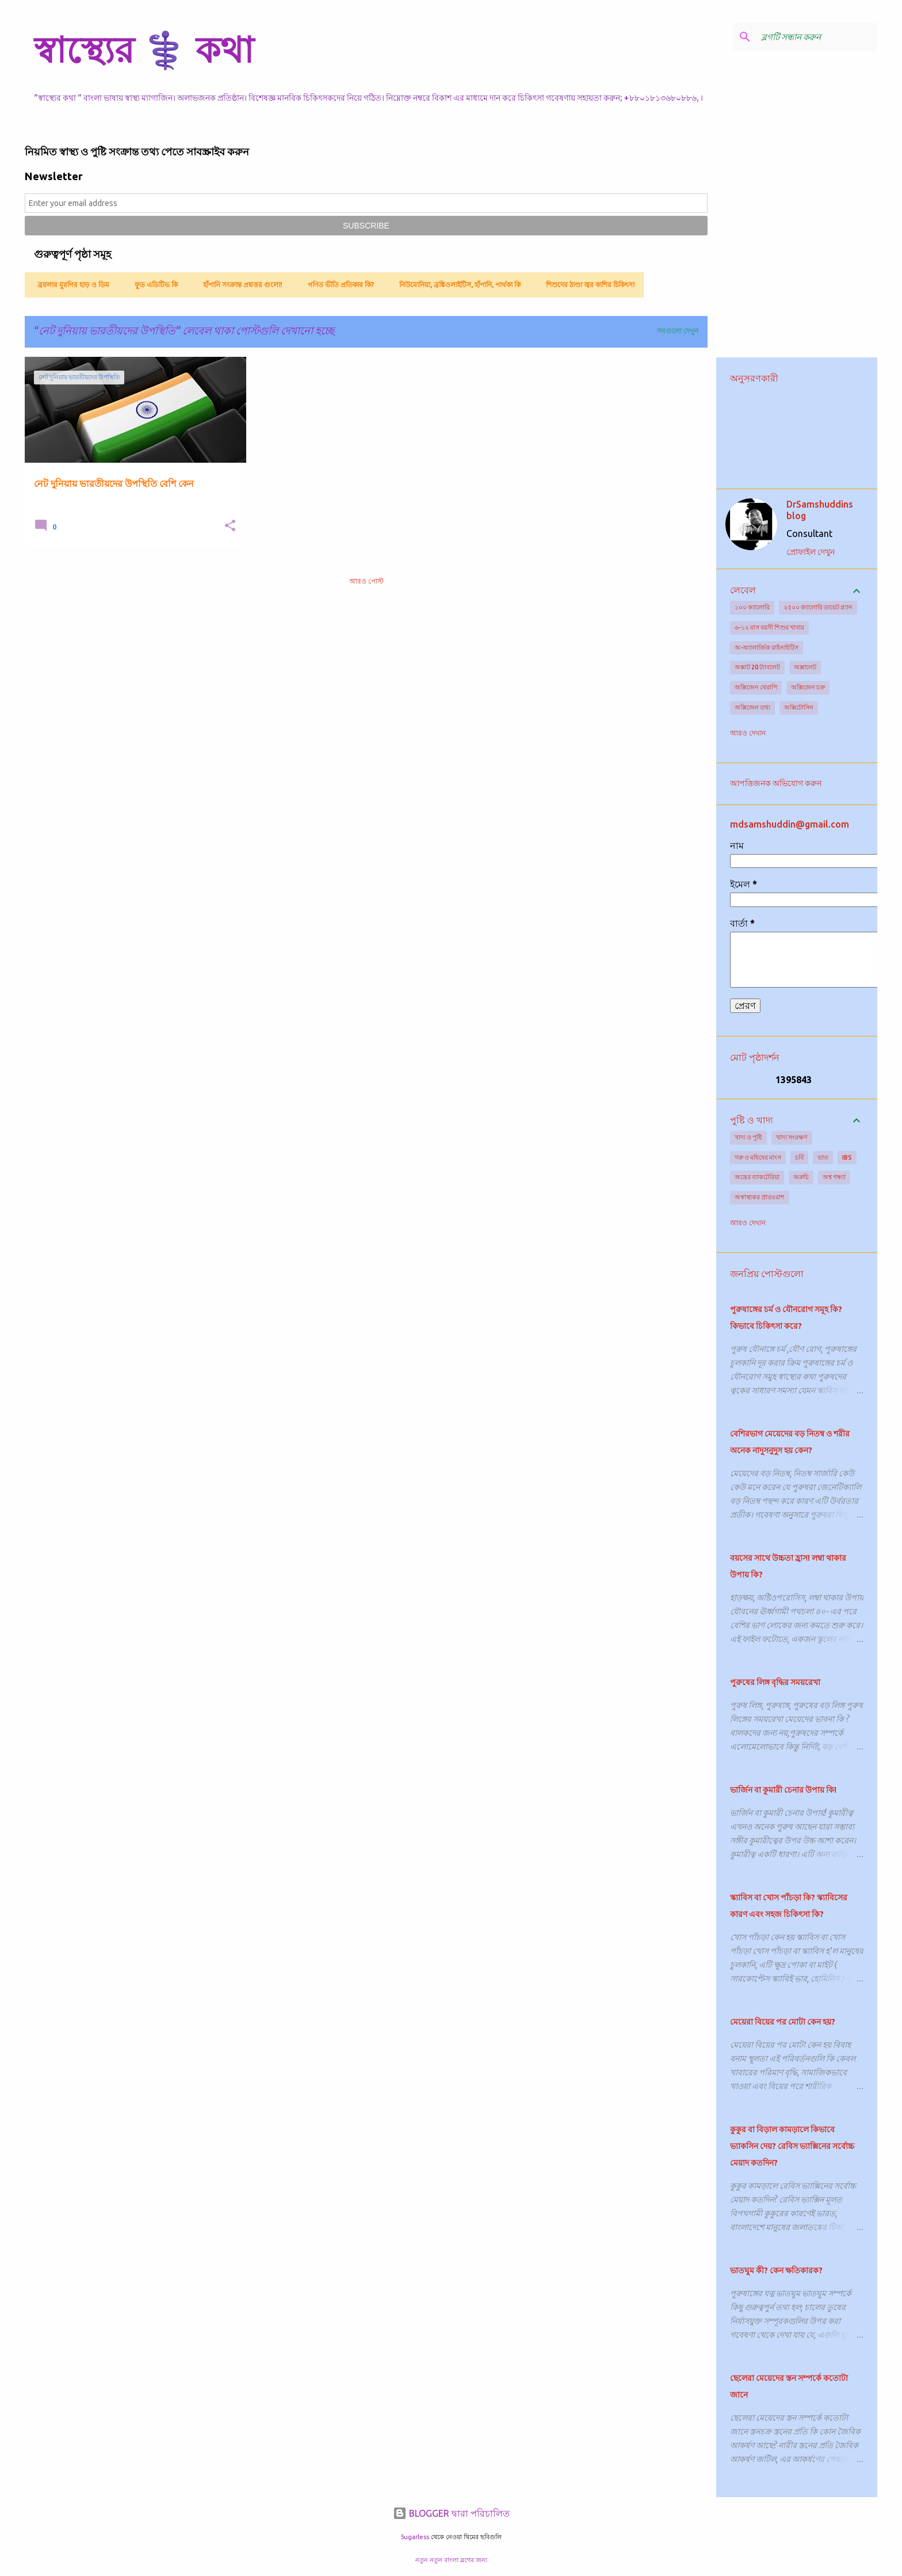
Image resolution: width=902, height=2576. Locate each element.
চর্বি (799, 1157)
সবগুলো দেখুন (677, 330)
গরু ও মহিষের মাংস (758, 1157)
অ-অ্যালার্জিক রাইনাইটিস (766, 647)
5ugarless (414, 2536)
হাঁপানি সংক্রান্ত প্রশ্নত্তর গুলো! (239, 284)
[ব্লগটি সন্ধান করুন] (816, 37)
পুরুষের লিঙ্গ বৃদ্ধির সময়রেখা (775, 1682)
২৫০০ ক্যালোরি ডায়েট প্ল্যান (818, 607)
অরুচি (801, 1176)
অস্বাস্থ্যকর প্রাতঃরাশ (760, 1197)
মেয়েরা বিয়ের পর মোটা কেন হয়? (782, 2021)
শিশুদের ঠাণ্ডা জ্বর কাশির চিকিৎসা (586, 284)
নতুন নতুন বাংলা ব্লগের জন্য (451, 2559)
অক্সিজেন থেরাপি (756, 687)
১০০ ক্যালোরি (752, 607)
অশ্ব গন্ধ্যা (834, 1176)
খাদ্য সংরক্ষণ (792, 1137)
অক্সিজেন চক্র (808, 687)
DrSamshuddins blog (819, 510)
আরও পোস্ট (366, 581)
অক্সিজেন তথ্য (752, 707)
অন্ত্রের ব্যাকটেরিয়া (757, 1176)
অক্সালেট (805, 667)
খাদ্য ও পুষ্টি (748, 1137)
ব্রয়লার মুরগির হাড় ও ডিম (70, 284)
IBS (847, 1157)
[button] (230, 526)
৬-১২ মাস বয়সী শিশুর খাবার (769, 627)
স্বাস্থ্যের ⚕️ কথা (144, 49)
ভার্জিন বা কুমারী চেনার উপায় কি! (783, 1789)
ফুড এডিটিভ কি (152, 284)
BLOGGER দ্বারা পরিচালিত (451, 2513)
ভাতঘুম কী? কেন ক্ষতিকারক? (776, 2270)
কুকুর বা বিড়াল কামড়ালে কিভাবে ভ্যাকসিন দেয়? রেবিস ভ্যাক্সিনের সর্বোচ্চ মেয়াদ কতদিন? (792, 2146)
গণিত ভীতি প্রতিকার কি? (337, 284)
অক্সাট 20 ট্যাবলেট (757, 667)
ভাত (822, 1157)
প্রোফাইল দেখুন (810, 552)
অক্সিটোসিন (798, 707)
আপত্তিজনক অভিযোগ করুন (775, 783)
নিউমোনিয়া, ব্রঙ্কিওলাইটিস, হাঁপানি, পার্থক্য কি (456, 284)
